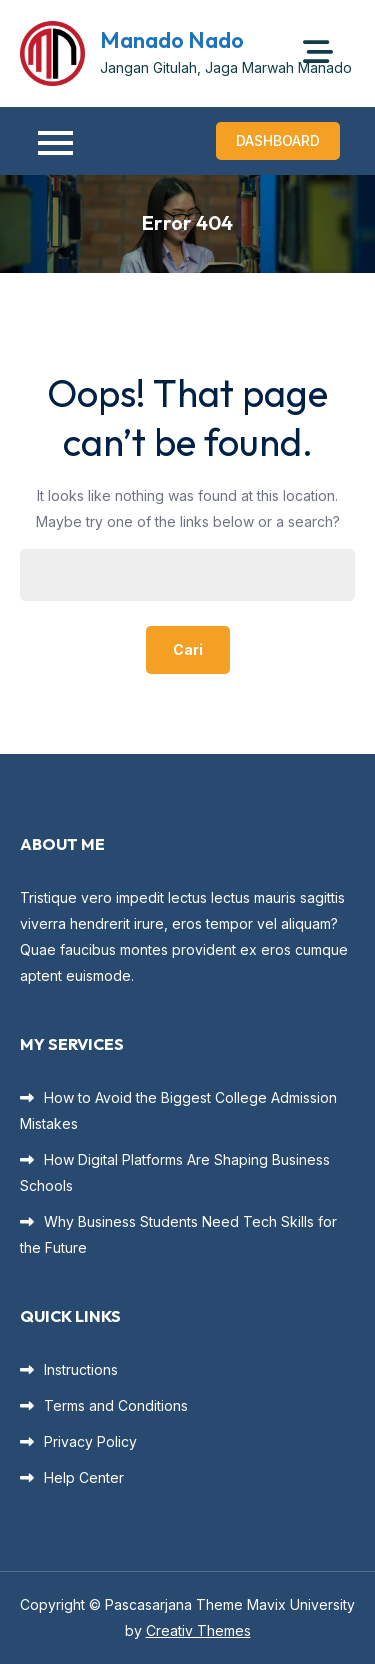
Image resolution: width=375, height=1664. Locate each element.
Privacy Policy (90, 1441)
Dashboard (278, 140)
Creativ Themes (198, 1630)
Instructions (81, 1369)
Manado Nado (172, 40)
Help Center (84, 1477)
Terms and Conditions (116, 1405)
